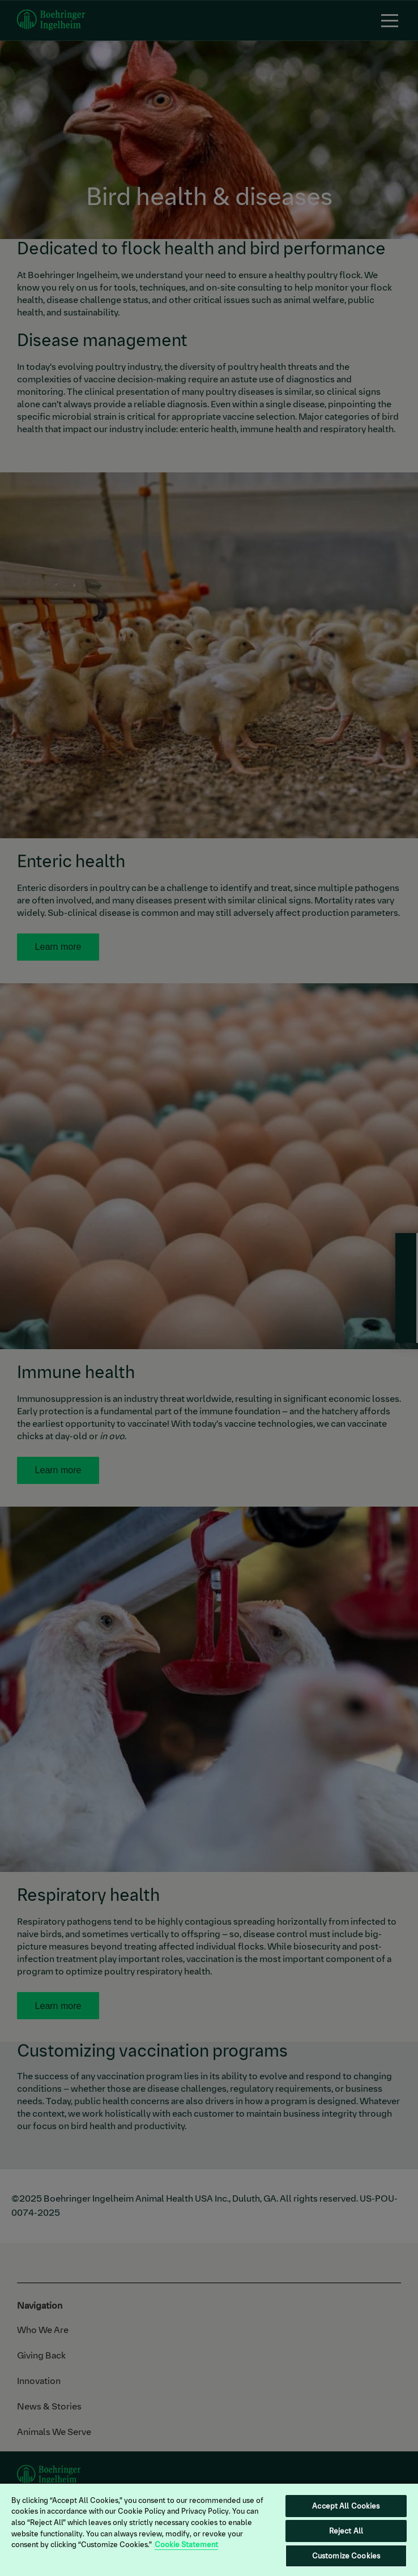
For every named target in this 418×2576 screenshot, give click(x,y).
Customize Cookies (346, 2556)
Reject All (346, 2531)
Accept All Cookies (345, 2506)
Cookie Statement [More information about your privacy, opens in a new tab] (186, 2544)
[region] (209, 2529)
